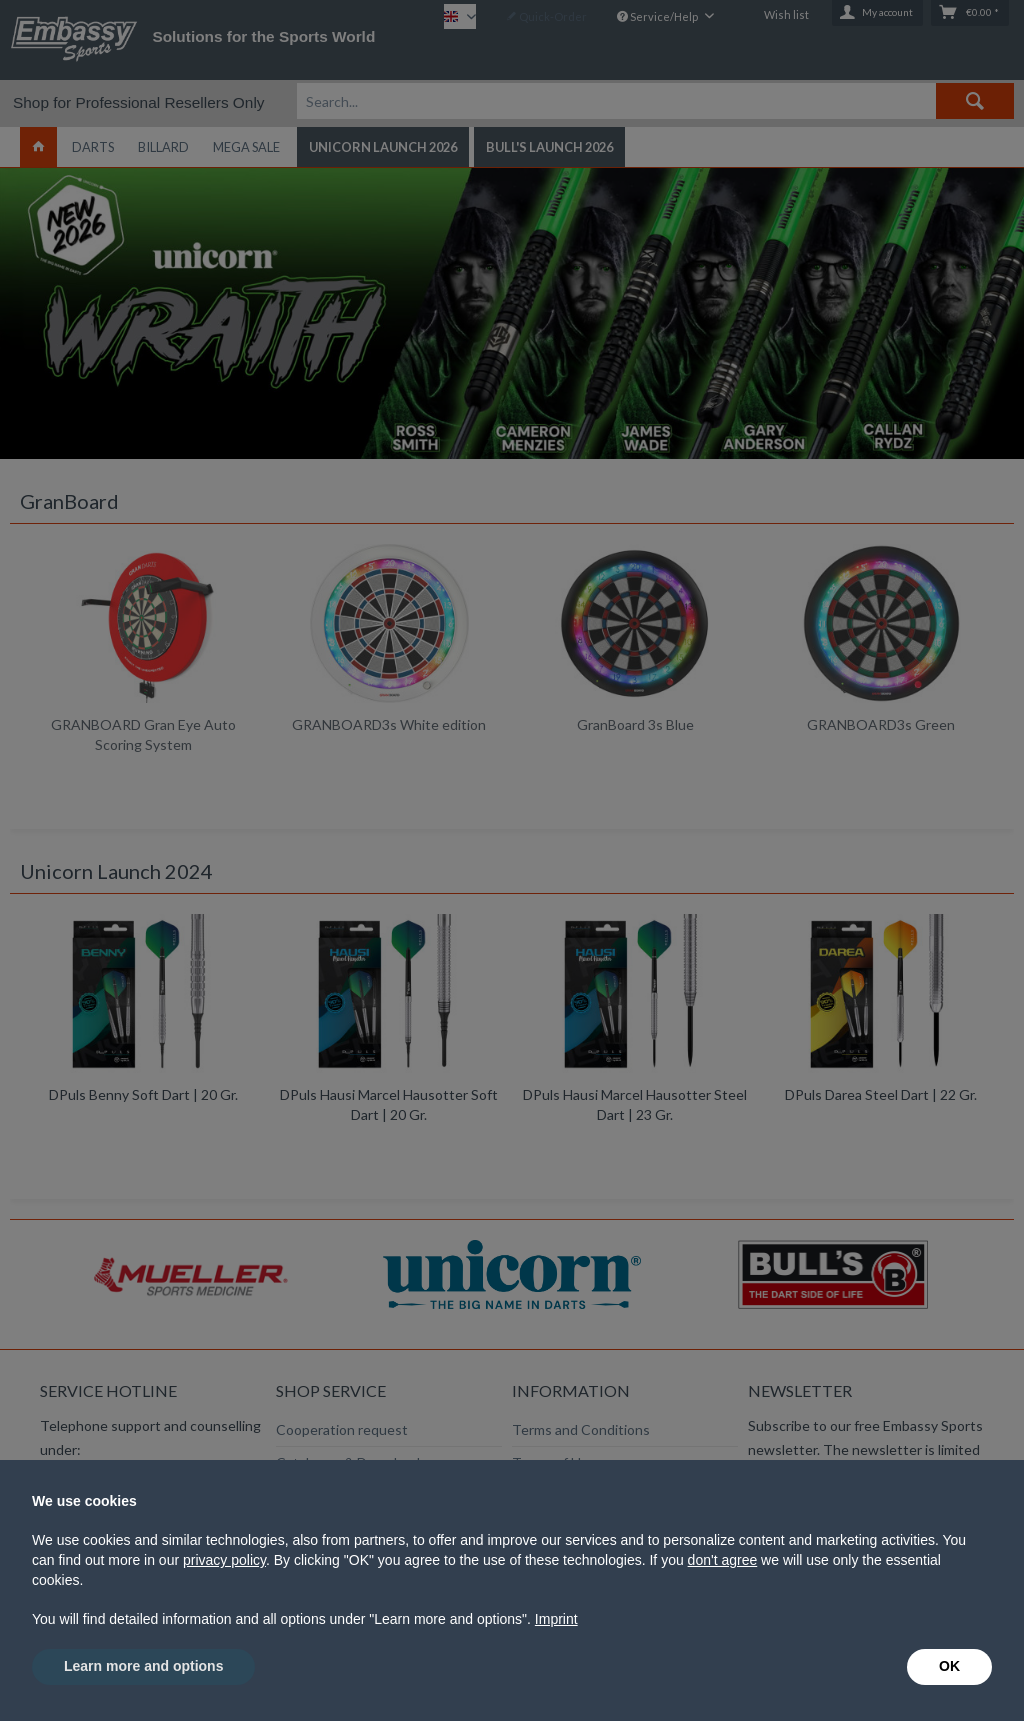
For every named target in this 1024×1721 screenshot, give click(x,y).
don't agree (723, 1560)
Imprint (556, 1619)
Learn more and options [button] (143, 1666)
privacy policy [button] (224, 1560)
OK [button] (949, 1666)
